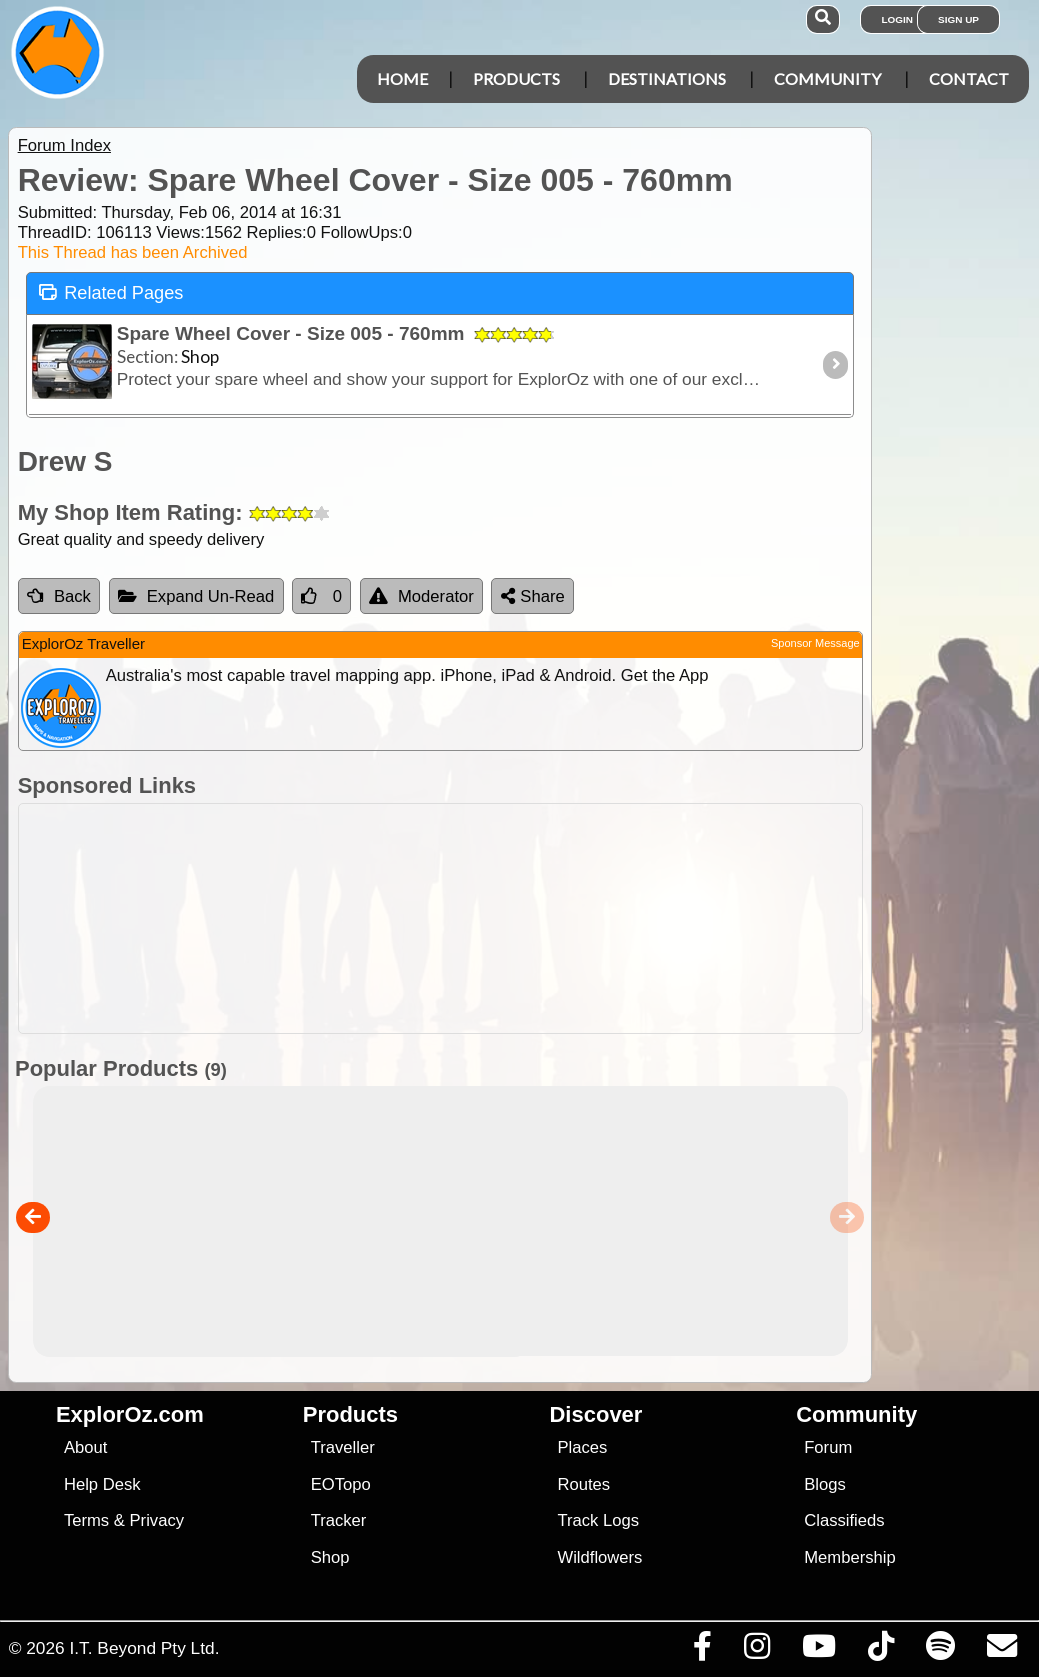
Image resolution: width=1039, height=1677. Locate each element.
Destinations (667, 78)
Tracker (339, 1520)
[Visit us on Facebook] (702, 1651)
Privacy (157, 1520)
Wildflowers (599, 1557)
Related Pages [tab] (111, 291)
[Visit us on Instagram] (756, 1651)
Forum (828, 1447)
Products (516, 78)
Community (827, 78)
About (85, 1447)
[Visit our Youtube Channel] (818, 1651)
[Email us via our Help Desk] (1001, 1651)
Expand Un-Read (196, 596)
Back (59, 596)
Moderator (421, 596)
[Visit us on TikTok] (880, 1651)
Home (402, 78)
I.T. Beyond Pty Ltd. (144, 1648)
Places (582, 1447)
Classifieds (844, 1520)
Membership (849, 1557)
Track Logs (598, 1520)
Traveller (343, 1447)
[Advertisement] (530, 918)
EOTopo (341, 1484)
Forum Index (64, 145)
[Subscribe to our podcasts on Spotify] (940, 1651)
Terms (86, 1520)
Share (533, 596)
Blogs (825, 1484)
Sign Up (958, 19)
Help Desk (102, 1484)
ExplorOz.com (130, 1414)
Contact (969, 78)
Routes (583, 1484)
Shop (330, 1557)
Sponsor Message (815, 643)
